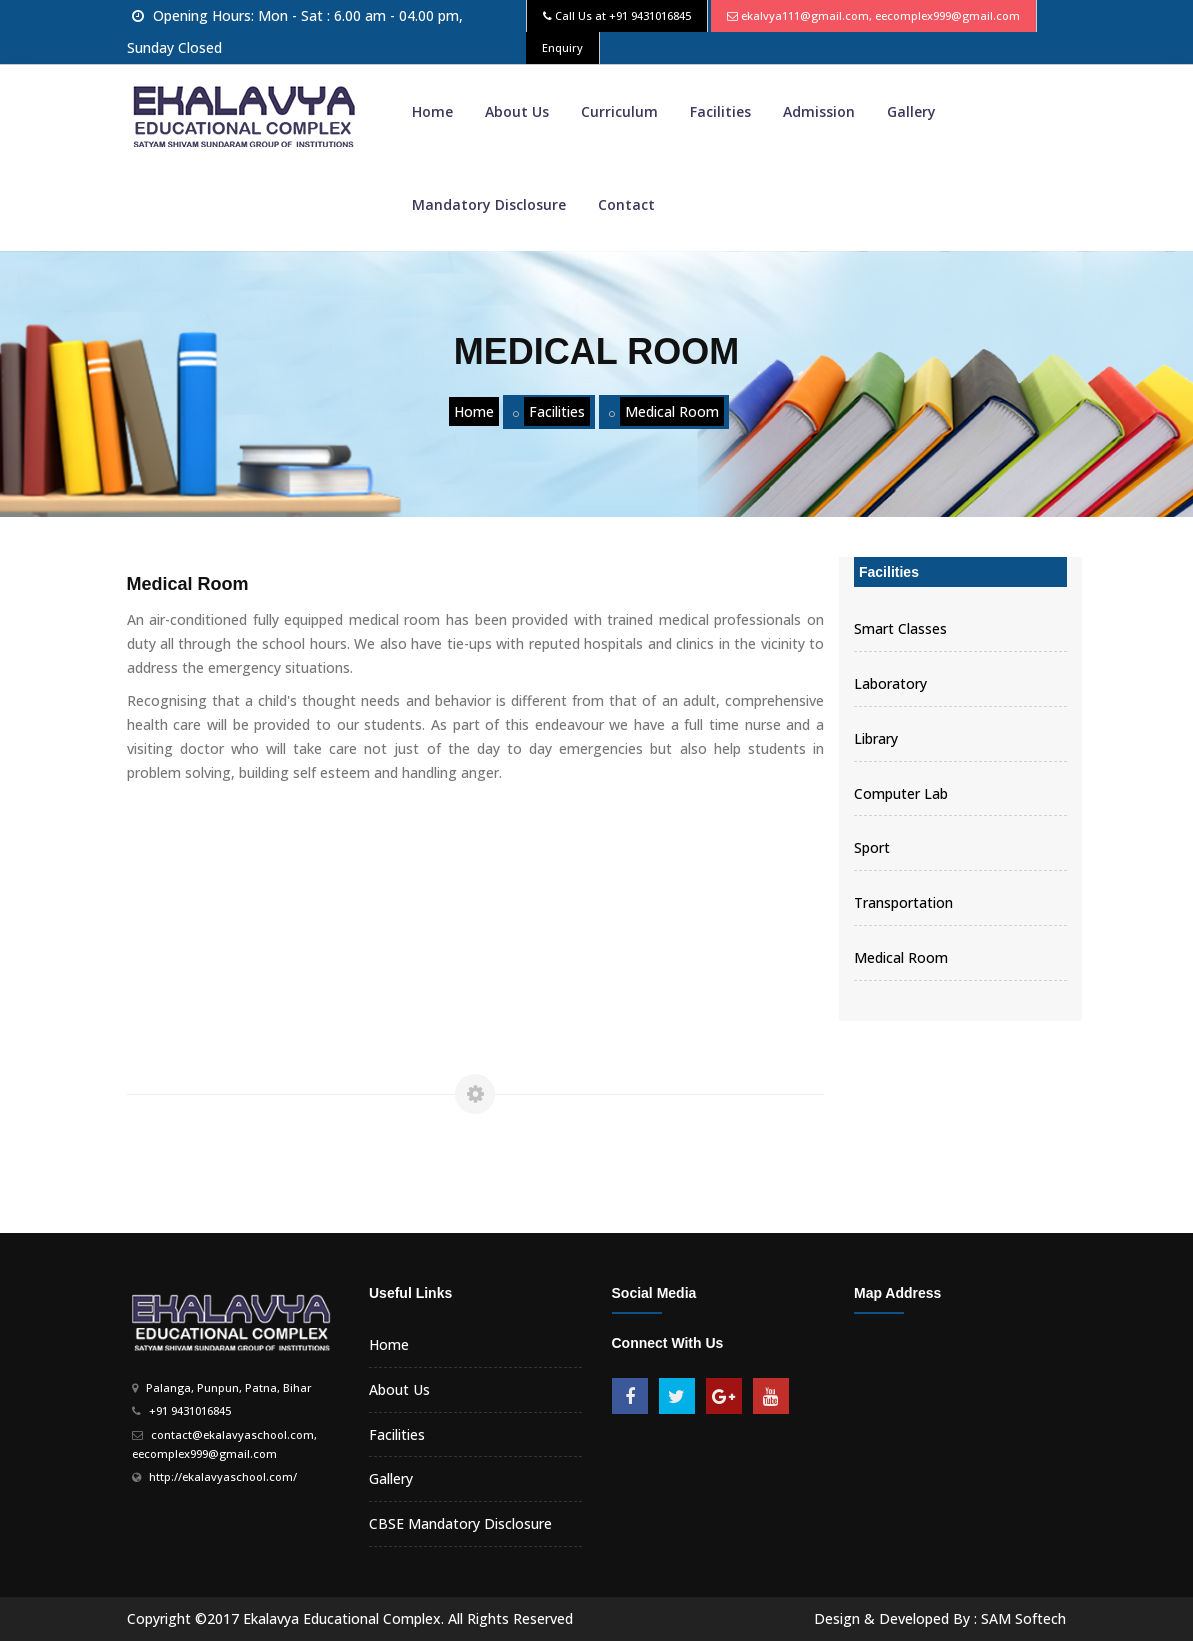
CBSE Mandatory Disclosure (460, 1523)
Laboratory (890, 683)
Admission (819, 111)
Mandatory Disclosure (489, 204)
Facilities (720, 111)
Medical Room (672, 411)
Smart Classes (900, 628)
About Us (517, 111)
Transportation (903, 902)
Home (432, 111)
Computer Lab (901, 793)
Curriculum (619, 111)
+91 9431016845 (650, 15)
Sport (872, 847)
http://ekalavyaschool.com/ (223, 1476)
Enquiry (562, 47)
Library (876, 738)
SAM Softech (1023, 1618)
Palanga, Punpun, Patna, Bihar (229, 1387)
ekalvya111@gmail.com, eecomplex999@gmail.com (880, 15)
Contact (626, 204)
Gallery (911, 111)
